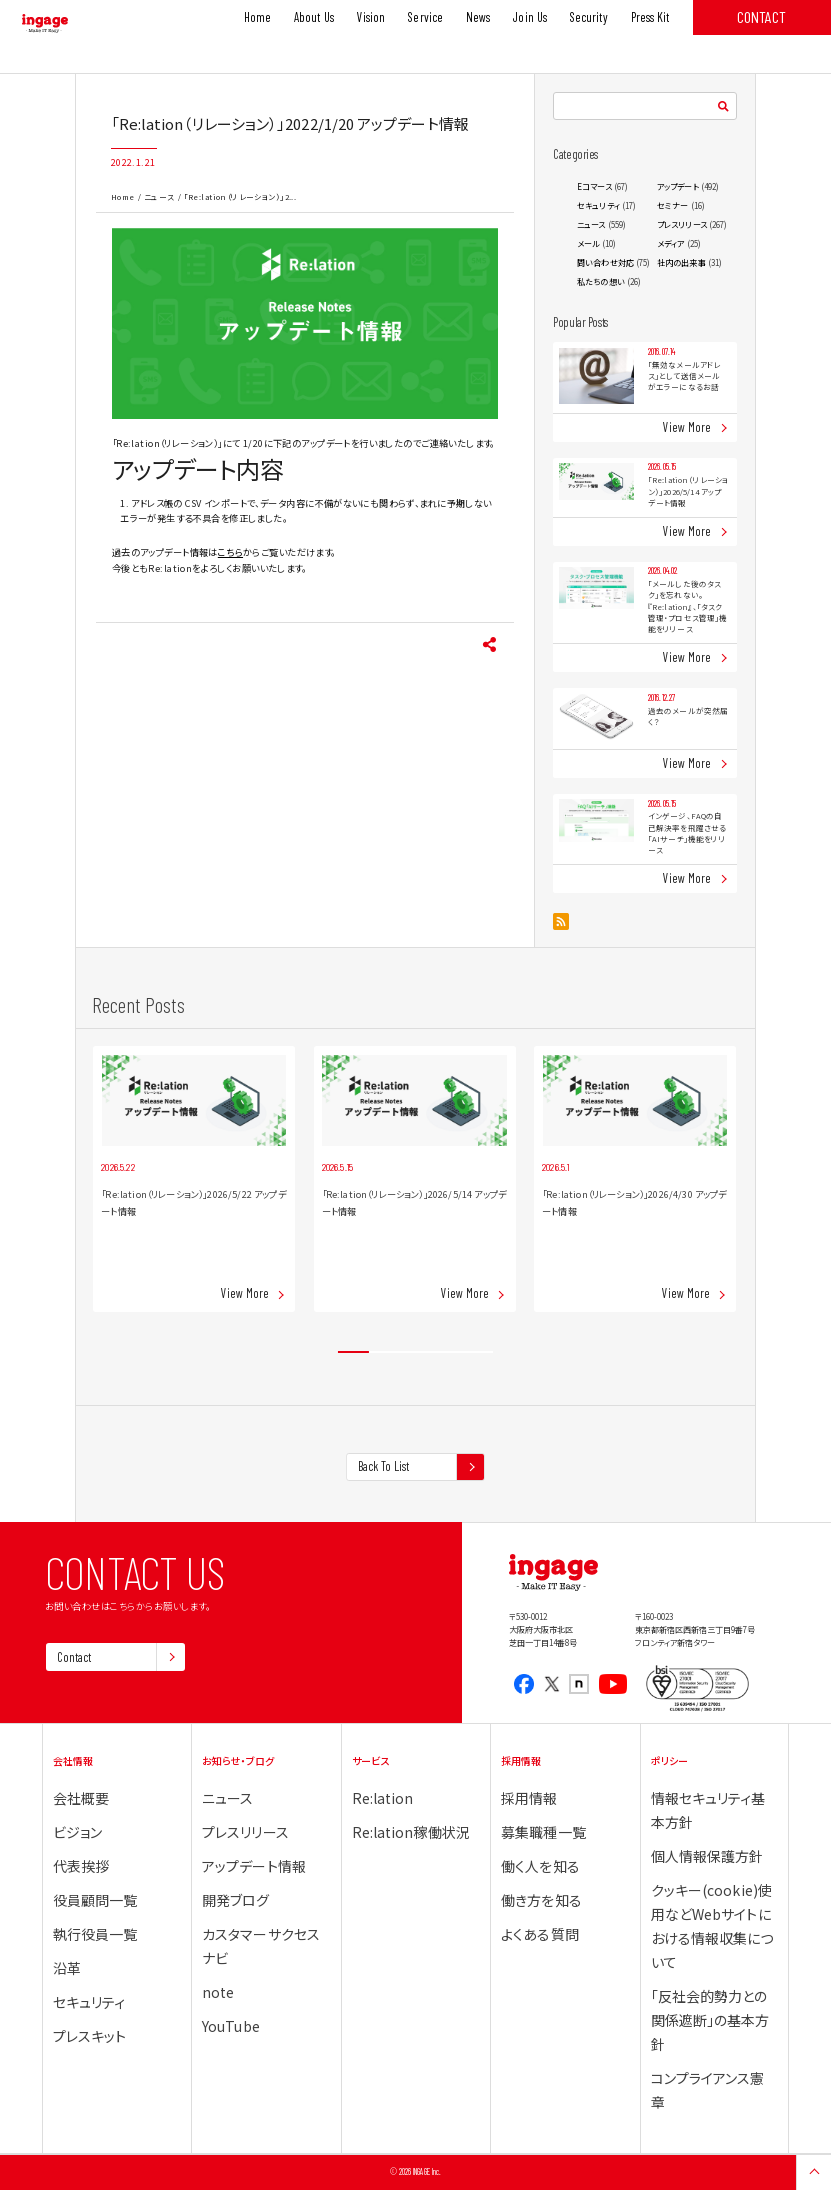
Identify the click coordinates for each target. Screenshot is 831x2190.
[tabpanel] (194, 1178)
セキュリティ (598, 205)
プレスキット (90, 2036)
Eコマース (594, 186)
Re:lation (383, 1798)
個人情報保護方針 (707, 1856)
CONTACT (762, 16)
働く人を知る (540, 1866)
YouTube (231, 2026)
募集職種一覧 (543, 1832)
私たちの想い (601, 281)
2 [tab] (384, 1352)
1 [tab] (353, 1352)
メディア (670, 243)
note (218, 1992)
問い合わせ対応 (605, 262)
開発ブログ (235, 1900)
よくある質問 (540, 1934)
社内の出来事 (681, 262)
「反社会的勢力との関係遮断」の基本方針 (710, 2020)
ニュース (159, 196)
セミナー (672, 205)
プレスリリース (682, 224)
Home (123, 196)
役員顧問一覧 (95, 1900)
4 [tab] (446, 1352)
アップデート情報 (254, 1866)
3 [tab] (415, 1352)
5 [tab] (477, 1352)
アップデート (678, 186)
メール (588, 243)
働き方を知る (541, 1900)
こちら (230, 552)
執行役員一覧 (95, 1934)
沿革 (67, 1968)
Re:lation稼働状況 (411, 1832)
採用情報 (529, 1798)
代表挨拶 (81, 1866)
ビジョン (77, 1832)
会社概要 (81, 1798)
